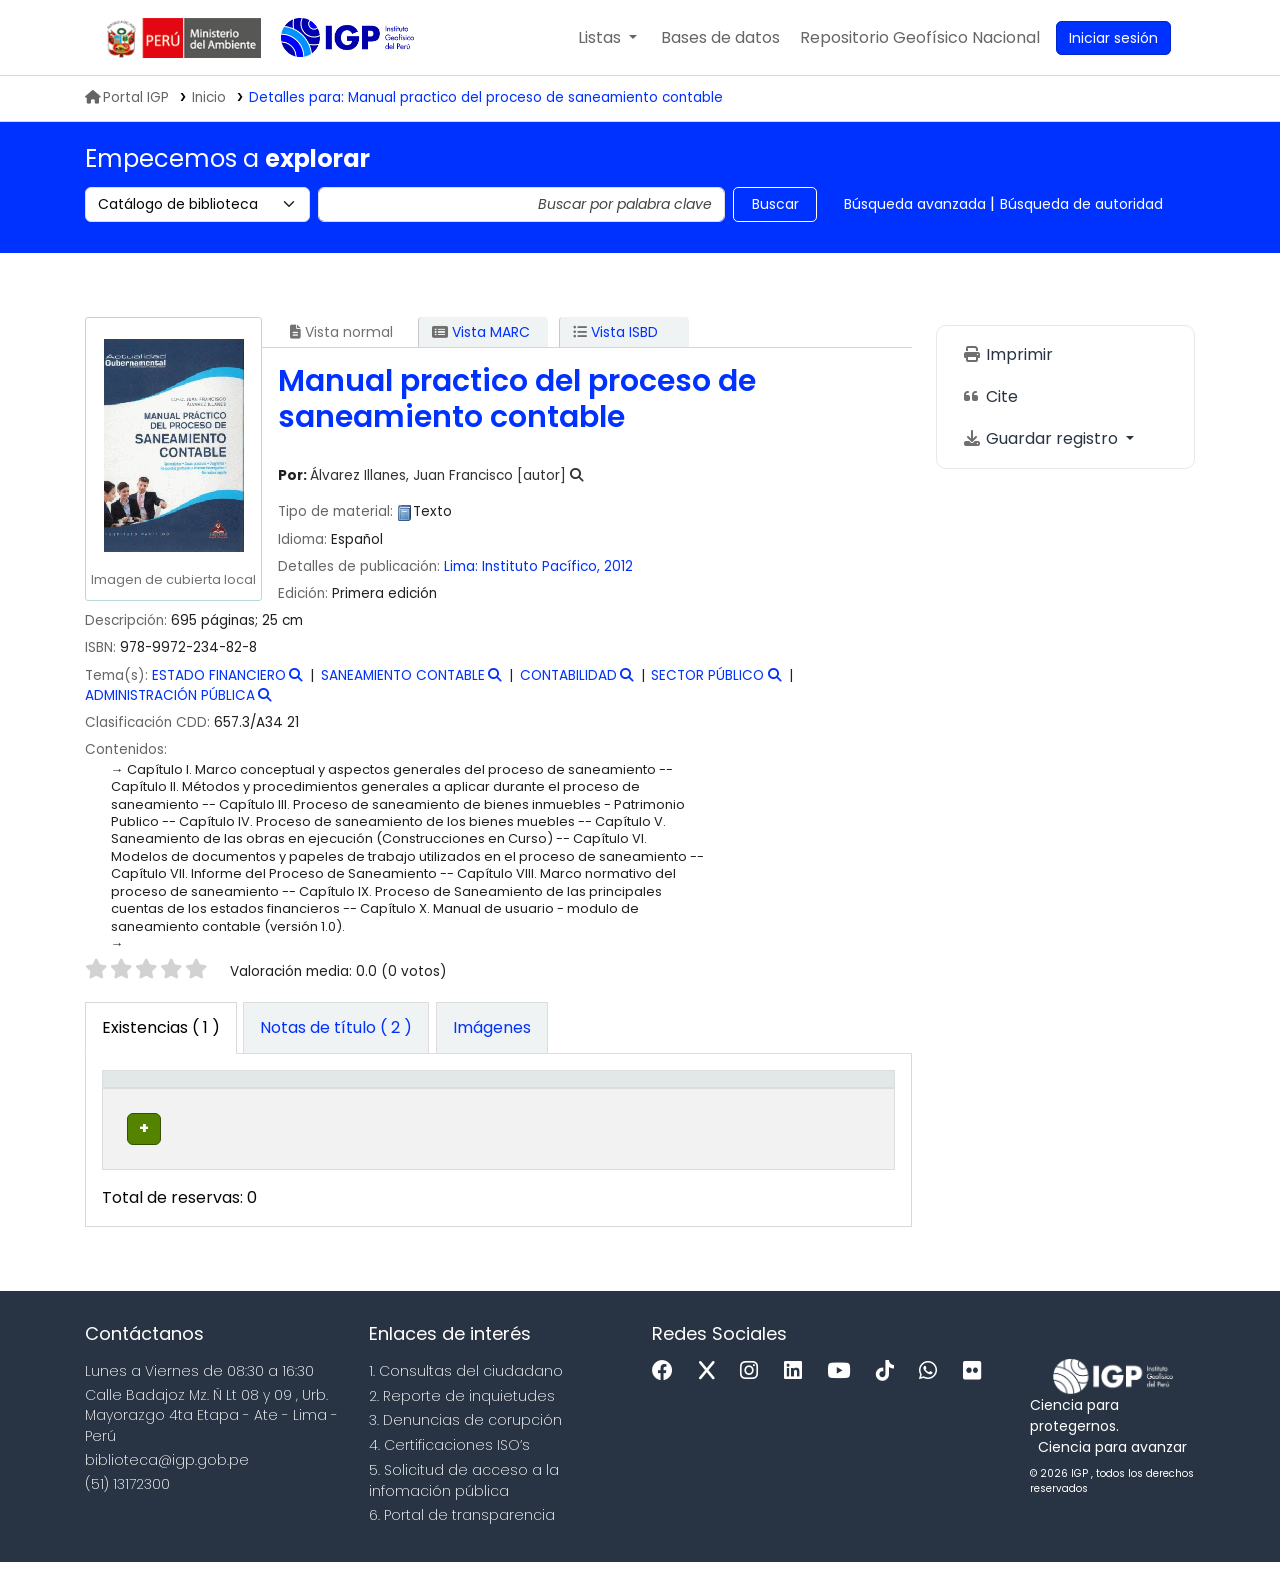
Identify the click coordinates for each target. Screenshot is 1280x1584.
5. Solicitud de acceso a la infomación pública (464, 1502)
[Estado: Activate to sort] (720, 1100)
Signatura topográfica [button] (546, 1100)
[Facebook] (667, 1393)
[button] (607, 38)
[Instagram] (754, 1393)
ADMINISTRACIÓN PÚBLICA (170, 695)
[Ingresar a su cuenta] (1113, 38)
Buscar (775, 204)
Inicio (209, 97)
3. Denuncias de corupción (465, 1442)
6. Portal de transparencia (462, 1538)
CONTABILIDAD (568, 675)
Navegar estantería (572, 1161)
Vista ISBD (615, 332)
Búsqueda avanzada (915, 204)
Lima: (463, 566)
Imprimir (1007, 354)
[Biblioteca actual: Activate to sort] (274, 1100)
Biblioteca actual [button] (252, 1100)
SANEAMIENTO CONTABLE (403, 675)
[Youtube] (843, 1393)
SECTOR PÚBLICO (707, 675)
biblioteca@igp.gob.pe (167, 1482)
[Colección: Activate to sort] (417, 1100)
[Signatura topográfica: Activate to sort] (582, 1100)
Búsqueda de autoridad (1081, 204)
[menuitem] (920, 38)
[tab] (336, 1028)
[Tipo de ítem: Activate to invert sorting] (154, 1100)
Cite (990, 396)
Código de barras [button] (814, 1100)
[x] (712, 1393)
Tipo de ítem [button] (139, 1100)
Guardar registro (1042, 438)
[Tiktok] (890, 1393)
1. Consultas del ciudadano (466, 1393)
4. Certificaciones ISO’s (449, 1467)
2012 (618, 566)
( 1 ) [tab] (161, 1027)
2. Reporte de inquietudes (462, 1418)
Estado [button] (709, 1110)
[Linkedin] (798, 1393)
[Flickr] (977, 1393)
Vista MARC (481, 332)
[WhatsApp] (933, 1393)
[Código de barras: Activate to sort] (830, 1100)
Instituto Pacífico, (543, 566)
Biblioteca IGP (331, 78)
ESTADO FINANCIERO (219, 675)
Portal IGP (127, 97)
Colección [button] (391, 1110)
